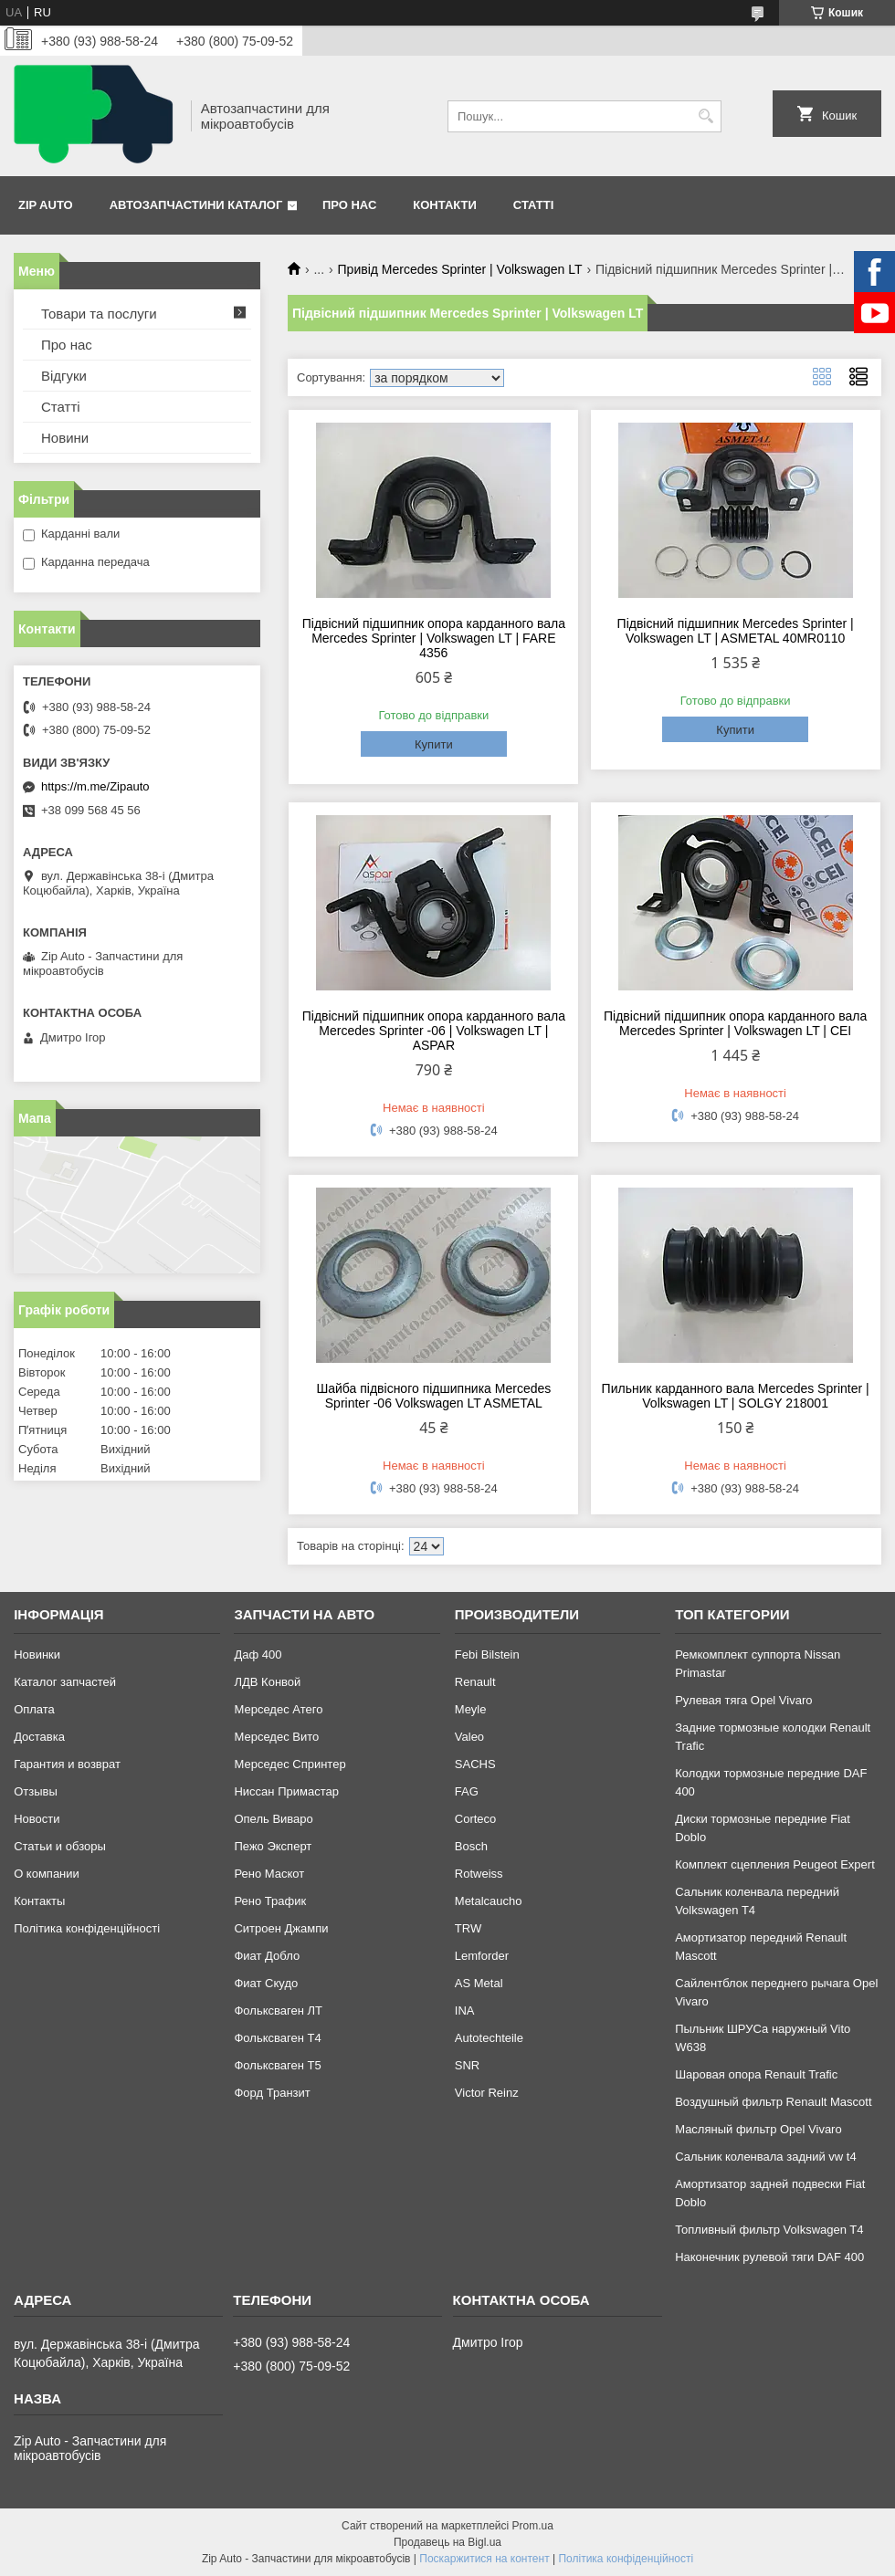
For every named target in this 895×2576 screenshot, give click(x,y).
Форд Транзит (272, 2093)
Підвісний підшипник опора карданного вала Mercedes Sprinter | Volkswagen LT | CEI (735, 1023)
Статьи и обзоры (60, 1846)
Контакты (39, 1901)
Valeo (469, 1737)
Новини (65, 437)
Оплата (34, 1709)
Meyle (471, 1709)
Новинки (37, 1654)
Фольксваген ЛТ (277, 2010)
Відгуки (64, 375)
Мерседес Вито (276, 1737)
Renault (475, 1682)
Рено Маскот (269, 1873)
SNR (467, 2065)
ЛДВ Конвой (267, 1682)
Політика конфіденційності (87, 1928)
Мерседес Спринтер (289, 1764)
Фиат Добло (267, 1956)
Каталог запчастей (65, 1682)
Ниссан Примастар (286, 1791)
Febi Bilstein (487, 1654)
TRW (468, 1928)
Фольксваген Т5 (277, 2065)
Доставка (39, 1737)
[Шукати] (705, 116)
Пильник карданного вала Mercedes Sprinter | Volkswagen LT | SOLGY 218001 (735, 1395)
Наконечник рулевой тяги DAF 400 (769, 2257)
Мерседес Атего (278, 1709)
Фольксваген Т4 (277, 2038)
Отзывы (36, 1791)
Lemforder (482, 1956)
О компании (46, 1873)
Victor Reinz (487, 2093)
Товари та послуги (99, 313)
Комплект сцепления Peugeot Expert (775, 1864)
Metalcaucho (488, 1901)
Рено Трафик (270, 1901)
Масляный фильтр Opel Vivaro (758, 2129)
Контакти (445, 205)
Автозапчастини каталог (196, 205)
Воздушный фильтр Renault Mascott (773, 2102)
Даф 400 (257, 1654)
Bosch (471, 1846)
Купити (434, 744)
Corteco (476, 1819)
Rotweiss (479, 1873)
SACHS (475, 1764)
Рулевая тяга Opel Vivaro (743, 1700)
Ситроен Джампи (281, 1928)
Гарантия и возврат (67, 1764)
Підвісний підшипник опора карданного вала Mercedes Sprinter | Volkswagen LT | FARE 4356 (433, 638)
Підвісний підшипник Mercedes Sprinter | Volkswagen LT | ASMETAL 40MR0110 (735, 630)
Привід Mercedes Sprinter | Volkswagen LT (460, 269)
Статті (533, 205)
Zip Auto (45, 205)
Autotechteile (489, 2038)
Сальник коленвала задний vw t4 (766, 2156)
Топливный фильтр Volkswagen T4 (769, 2229)
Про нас (349, 205)
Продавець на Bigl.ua (447, 2542)
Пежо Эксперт (272, 1846)
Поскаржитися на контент (484, 2558)
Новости (36, 1819)
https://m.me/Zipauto (95, 786)
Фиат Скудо (266, 1983)
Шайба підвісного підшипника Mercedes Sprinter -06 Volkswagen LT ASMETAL (433, 1395)
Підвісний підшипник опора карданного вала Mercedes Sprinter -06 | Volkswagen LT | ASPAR (433, 1030)
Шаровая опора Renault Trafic (756, 2074)
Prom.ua (532, 2525)
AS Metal (479, 1983)
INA (465, 2010)
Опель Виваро (273, 1819)
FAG (467, 1791)
